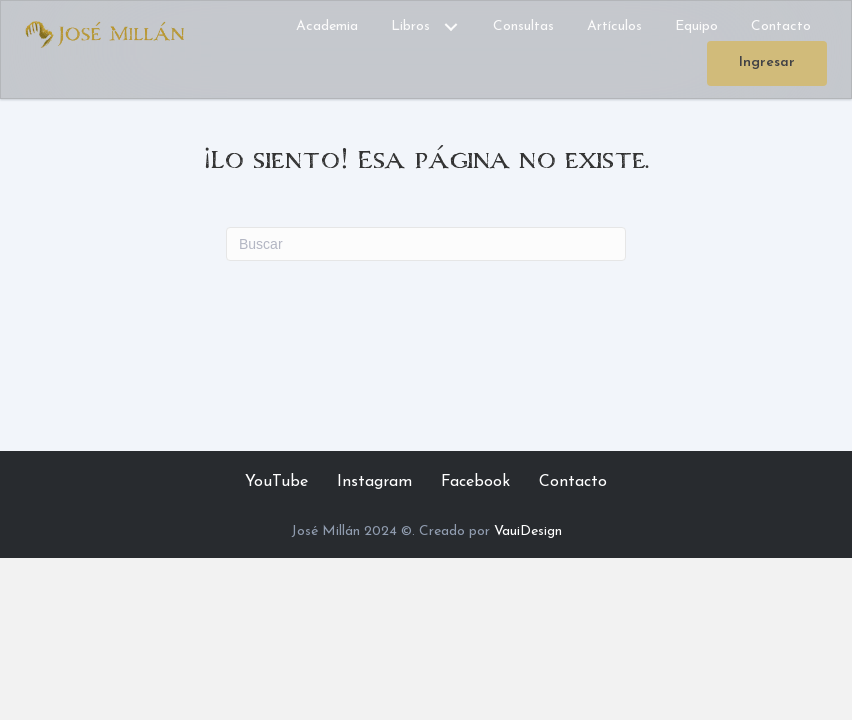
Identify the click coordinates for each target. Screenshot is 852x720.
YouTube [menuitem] (276, 482)
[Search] (426, 244)
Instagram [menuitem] (374, 482)
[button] (451, 27)
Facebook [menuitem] (475, 482)
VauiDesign (528, 531)
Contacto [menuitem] (573, 482)
